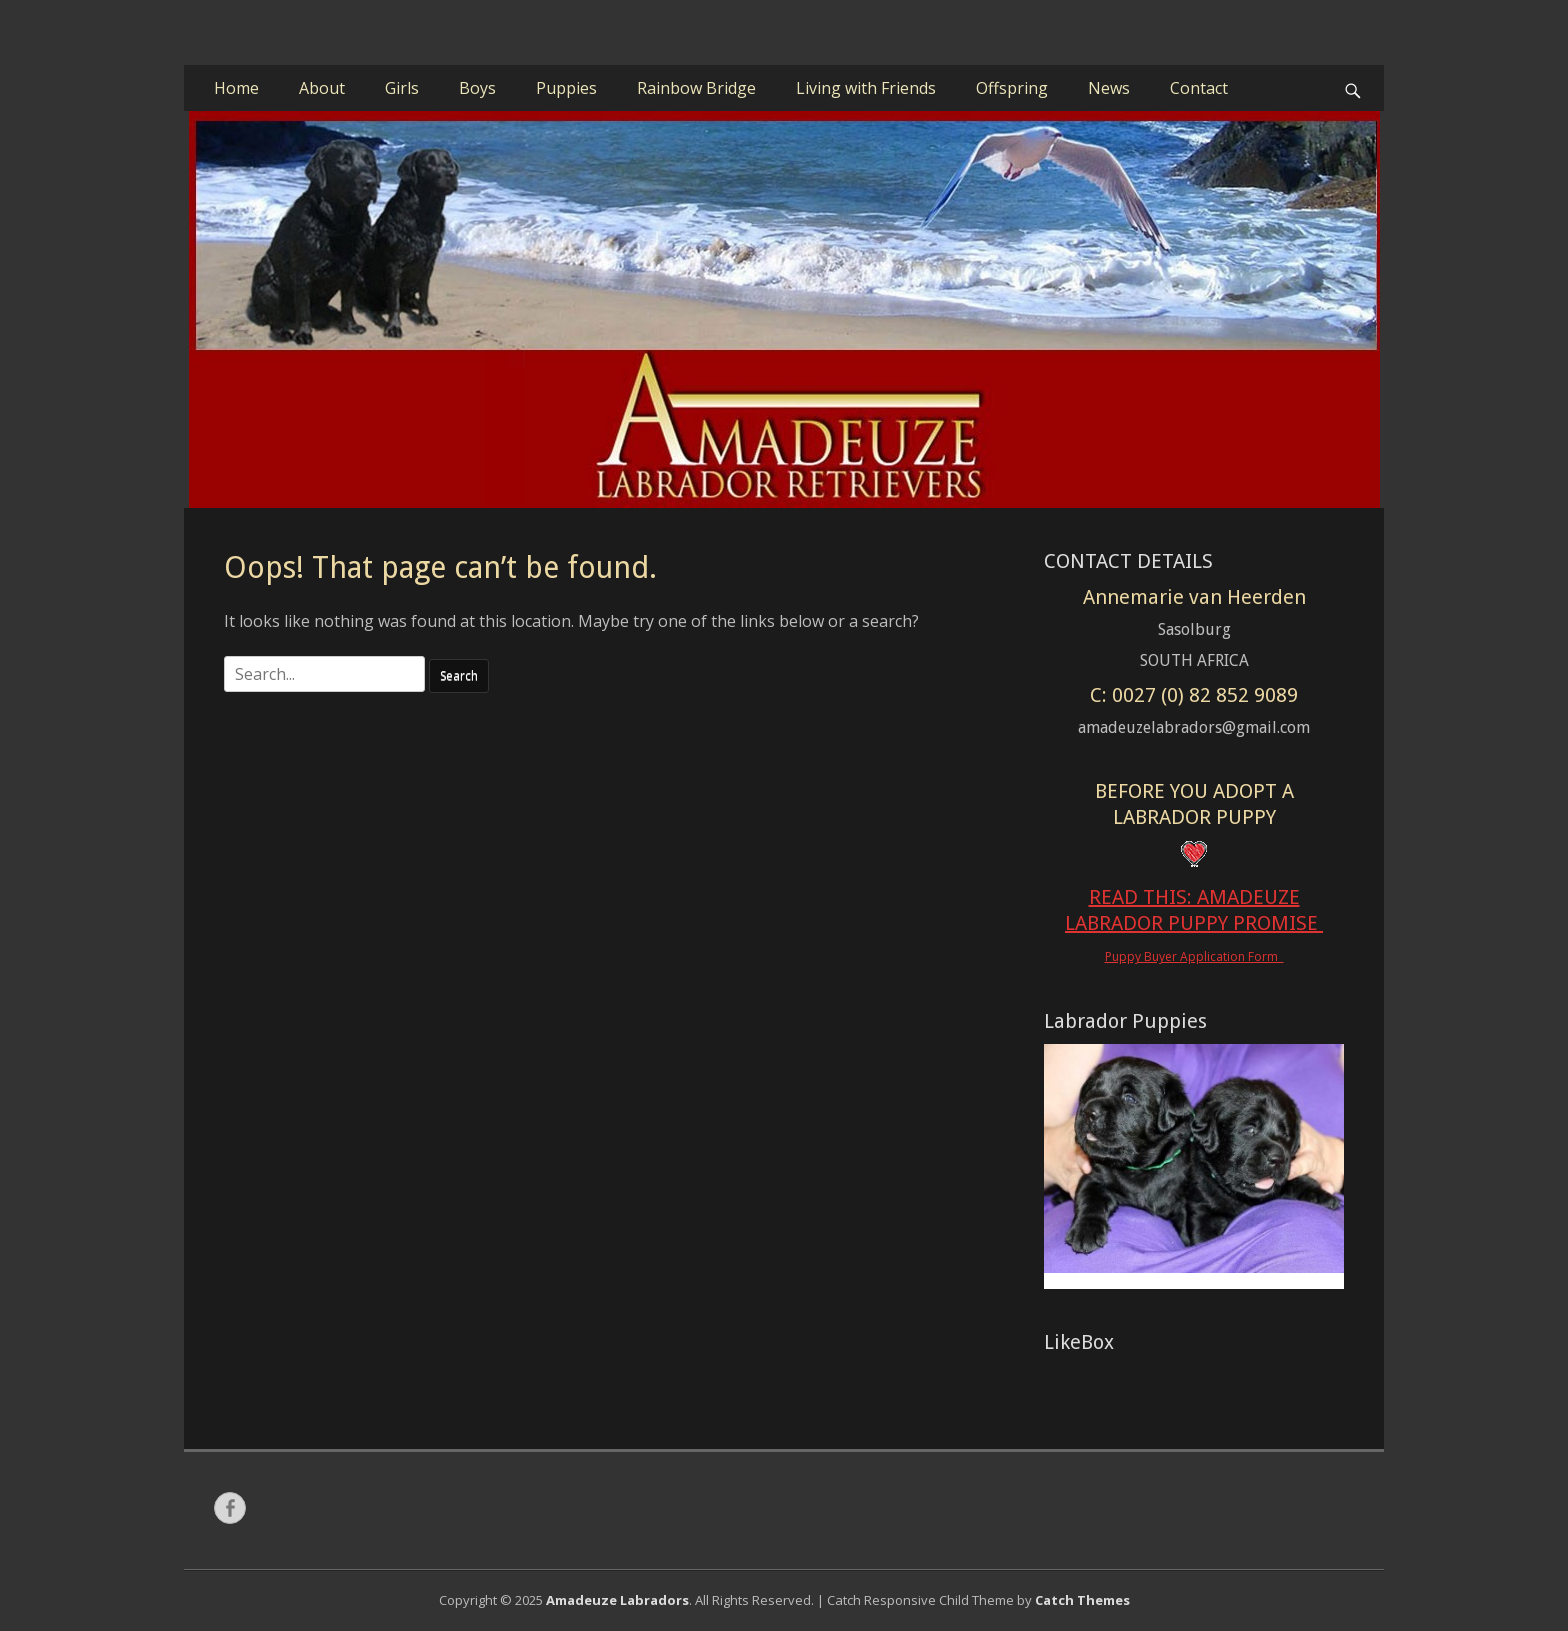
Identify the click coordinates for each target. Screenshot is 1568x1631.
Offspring (1012, 88)
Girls (402, 88)
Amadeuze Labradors (617, 1600)
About (322, 88)
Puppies (566, 88)
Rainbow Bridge (696, 88)
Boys (477, 88)
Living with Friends (866, 88)
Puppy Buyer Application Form (1194, 956)
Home (236, 88)
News (1109, 88)
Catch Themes (1082, 1600)
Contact (1199, 88)
